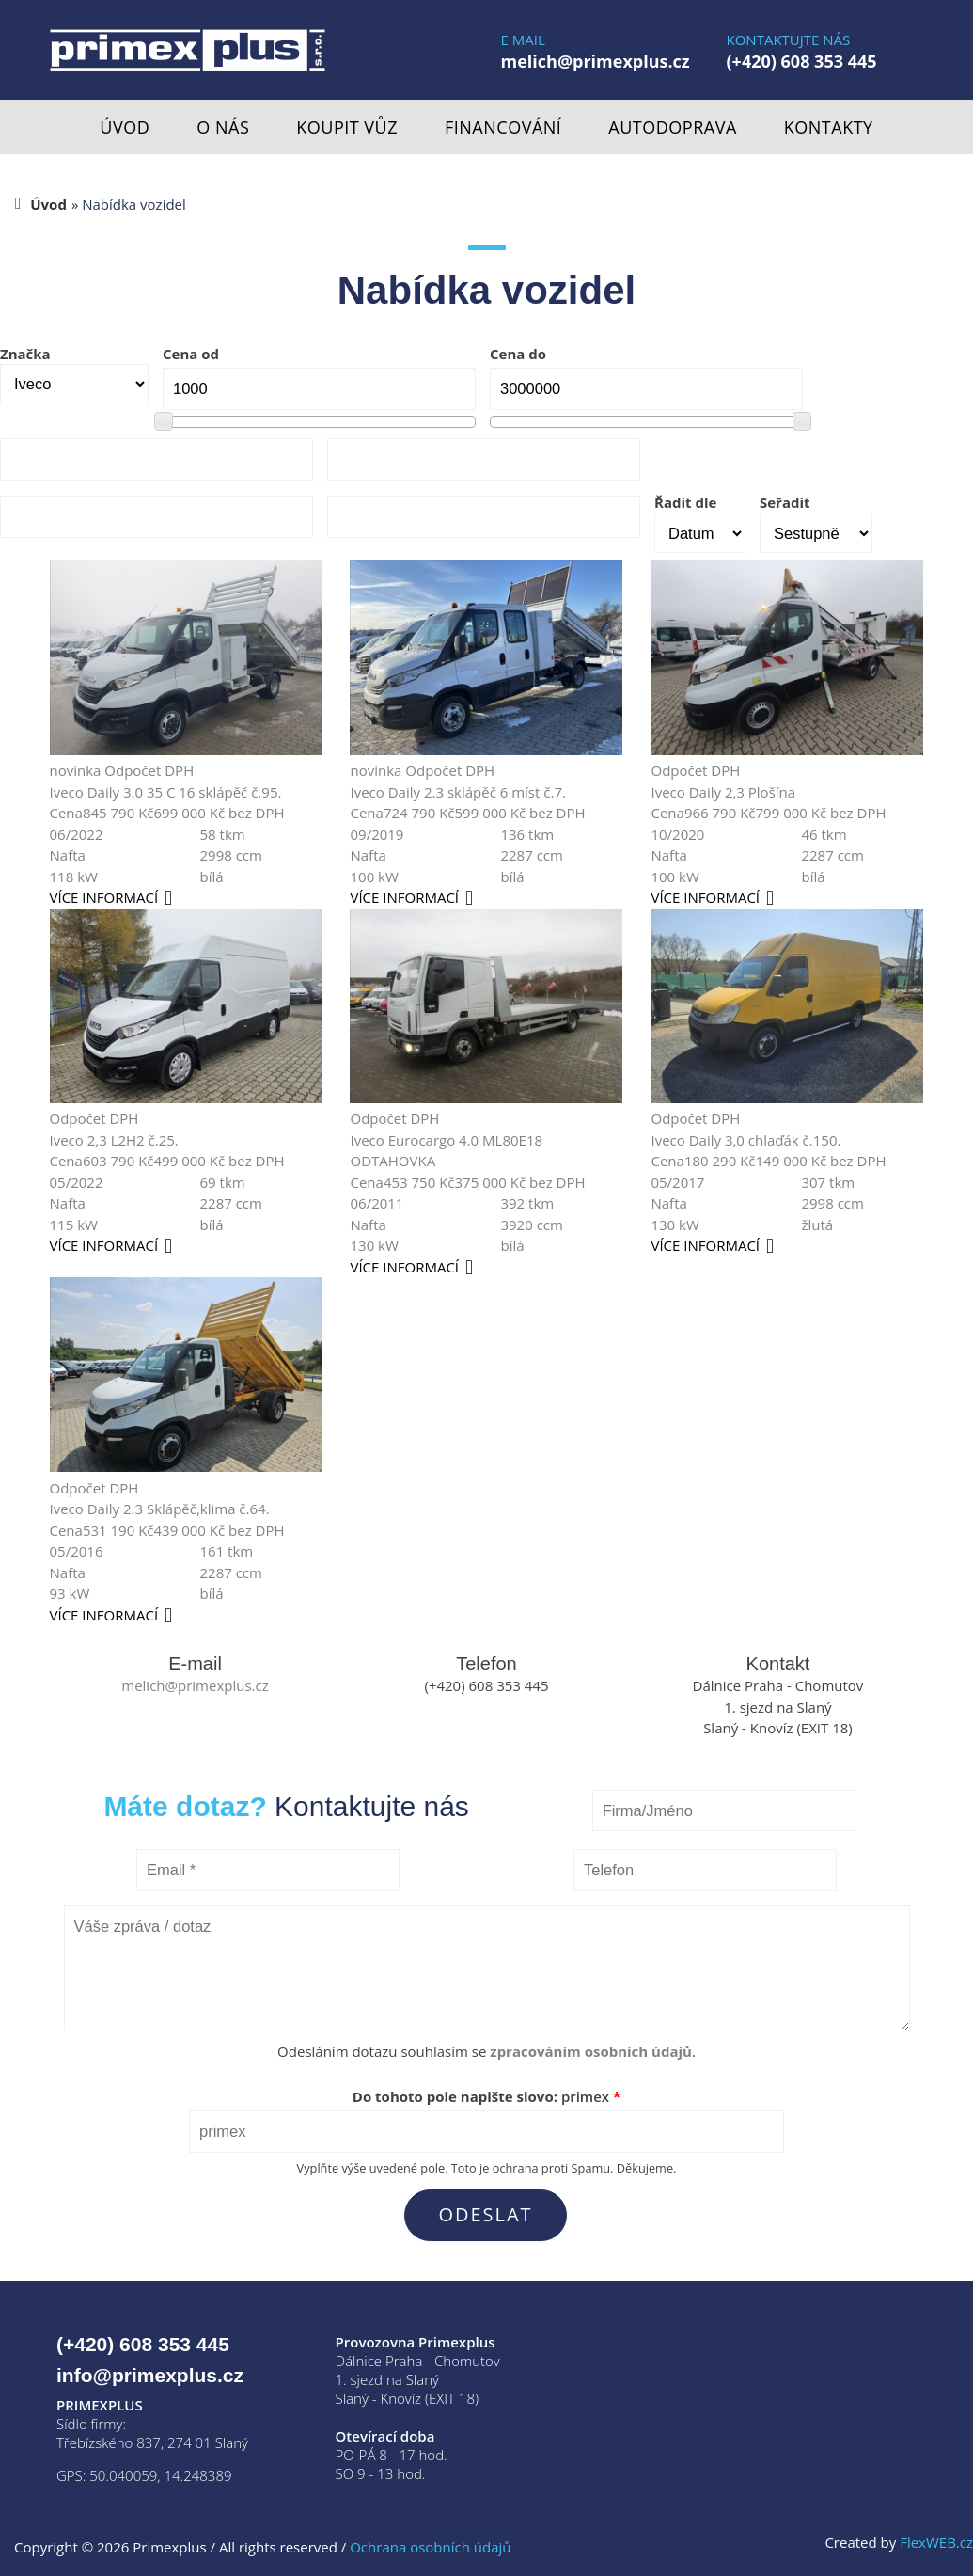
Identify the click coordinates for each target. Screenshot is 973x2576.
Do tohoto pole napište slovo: (486, 2096)
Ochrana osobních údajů (430, 2546)
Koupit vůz (347, 127)
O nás (222, 127)
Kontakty (828, 127)
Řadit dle (685, 502)
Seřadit (785, 502)
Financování (503, 127)
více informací (104, 897)
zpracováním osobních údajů (591, 2051)
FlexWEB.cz (936, 2542)
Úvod (124, 127)
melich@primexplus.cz (595, 61)
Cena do (518, 353)
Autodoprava (672, 127)
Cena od (191, 353)
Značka (25, 353)
